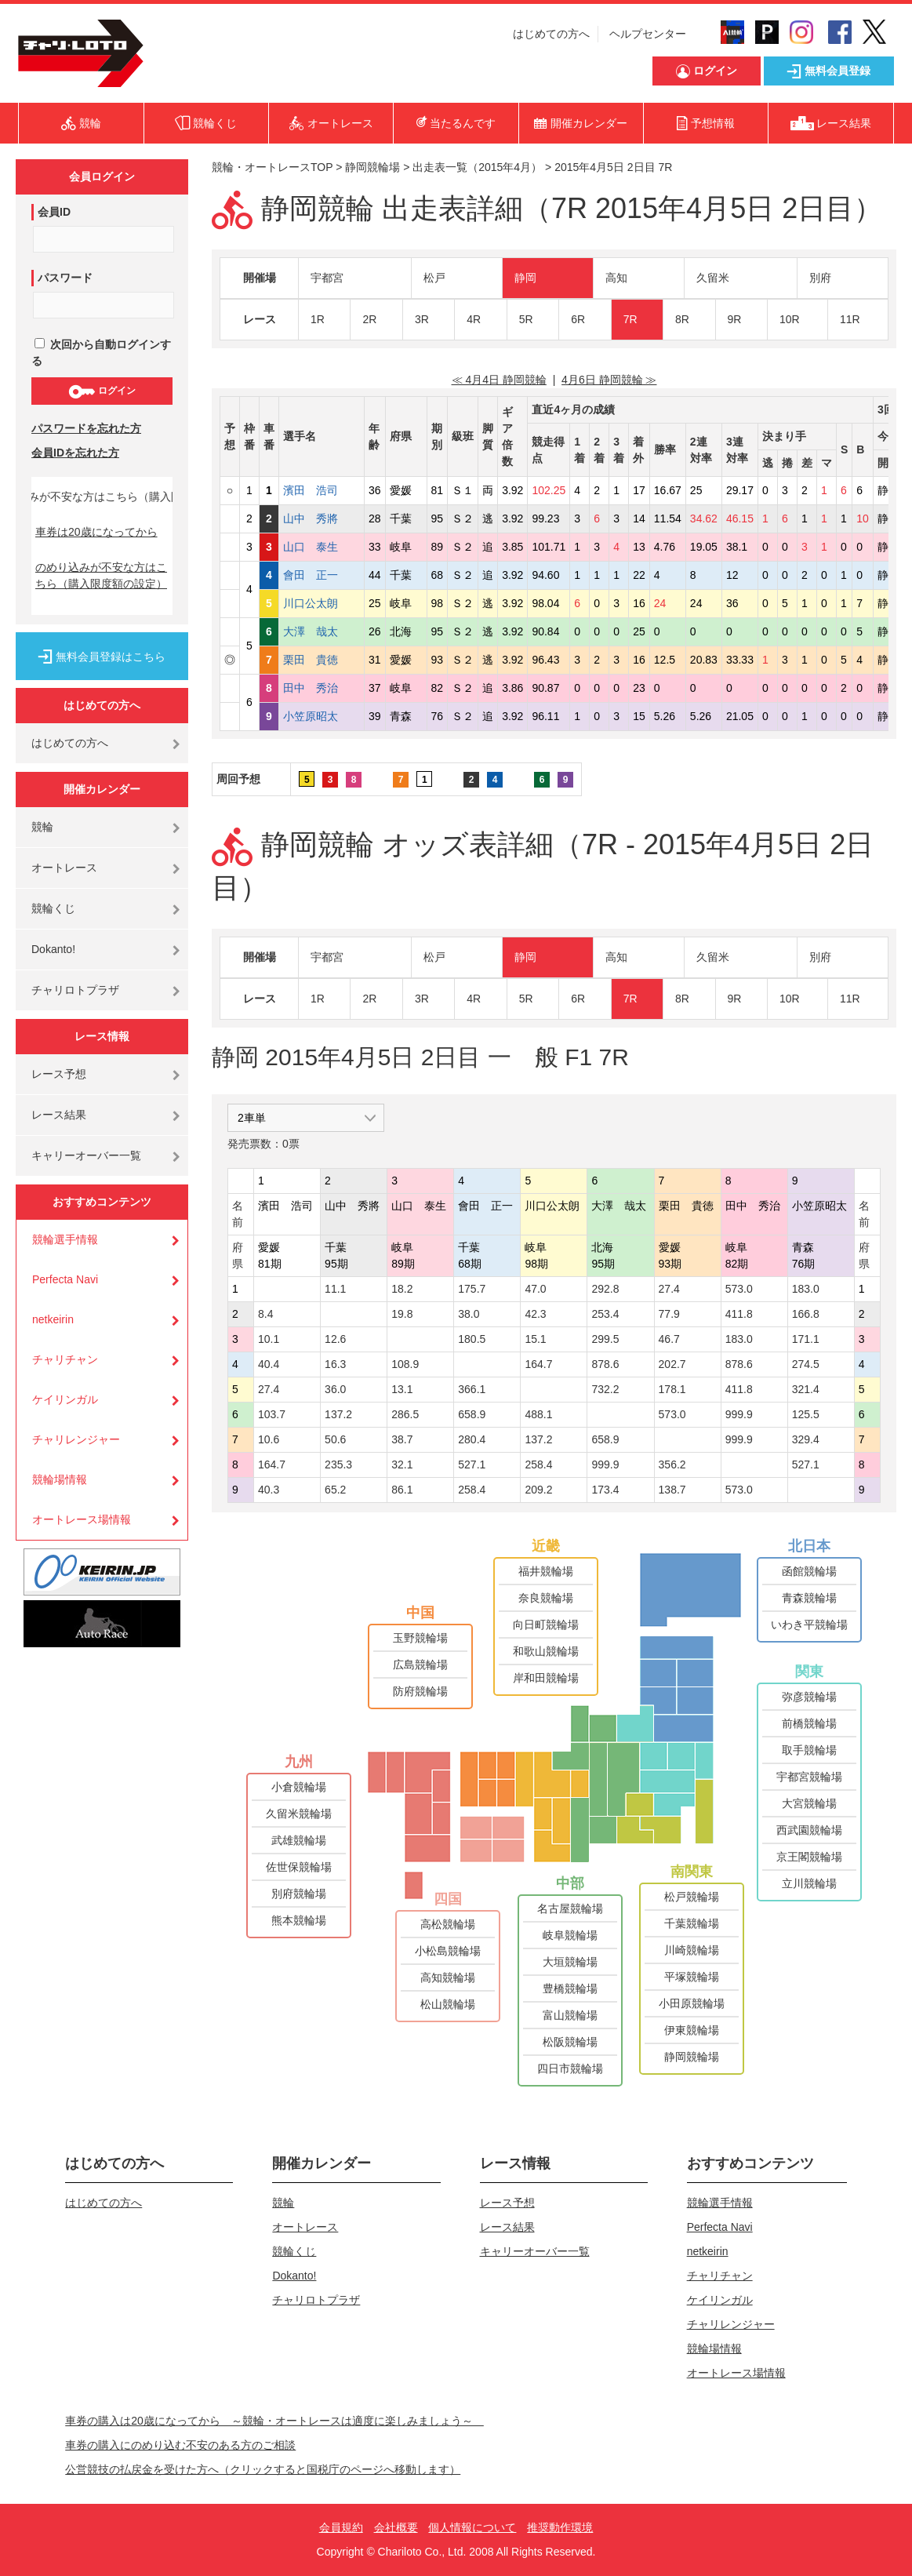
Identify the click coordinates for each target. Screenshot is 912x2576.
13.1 (401, 1389)
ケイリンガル (65, 1399)
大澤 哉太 (321, 631)
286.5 (405, 1414)
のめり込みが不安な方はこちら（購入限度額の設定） (101, 575)
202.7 (672, 1364)
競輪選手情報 (65, 1239)
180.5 (471, 1339)
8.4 (265, 1314)
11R (850, 319)
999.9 (739, 1414)
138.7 (672, 1489)
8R (682, 319)
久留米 (712, 277)
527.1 (471, 1464)
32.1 (401, 1464)
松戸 (434, 277)
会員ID (54, 212)
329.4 (805, 1439)
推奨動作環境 (560, 2527)
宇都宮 (327, 277)
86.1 (401, 1489)
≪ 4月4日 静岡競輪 (499, 379)
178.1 (672, 1389)
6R (578, 319)
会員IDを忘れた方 (75, 452)
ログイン (101, 391)
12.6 (335, 1339)
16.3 (335, 1364)
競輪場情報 (59, 1479)
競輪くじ (53, 908)
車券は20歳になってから (96, 532)
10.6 (268, 1439)
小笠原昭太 (321, 716)
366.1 (471, 1389)
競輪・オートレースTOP (272, 167)
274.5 (805, 1364)
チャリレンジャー (76, 1439)
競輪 (42, 826)
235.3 (338, 1464)
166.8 (805, 1314)
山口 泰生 (321, 546)
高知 (616, 277)
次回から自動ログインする (101, 352)
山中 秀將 (321, 518)
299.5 (605, 1339)
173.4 (605, 1489)
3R (422, 319)
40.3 (268, 1489)
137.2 (338, 1414)
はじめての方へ (551, 33)
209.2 (538, 1489)
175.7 (471, 1289)
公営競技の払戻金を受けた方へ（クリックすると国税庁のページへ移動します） (262, 2469)
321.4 (805, 1389)
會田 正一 (321, 575)
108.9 (405, 1364)
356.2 (672, 1464)
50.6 (335, 1439)
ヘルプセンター (647, 33)
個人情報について (472, 2527)
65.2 (335, 1489)
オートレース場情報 (81, 1519)
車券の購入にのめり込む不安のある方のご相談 (180, 2445)
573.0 (739, 1289)
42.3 (535, 1314)
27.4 (669, 1289)
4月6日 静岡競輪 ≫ (608, 379)
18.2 (401, 1289)
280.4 (471, 1439)
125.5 (805, 1414)
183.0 (805, 1289)
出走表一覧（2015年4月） (477, 167)
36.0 (335, 1389)
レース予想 (58, 1074)
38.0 (468, 1314)
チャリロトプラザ (75, 990)
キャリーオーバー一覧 (86, 1155)
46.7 (669, 1339)
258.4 (538, 1464)
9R (735, 319)
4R (474, 319)
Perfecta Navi (65, 1279)
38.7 (401, 1439)
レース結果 (58, 1114)
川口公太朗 (321, 603)
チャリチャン (65, 1359)
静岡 (525, 277)
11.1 (335, 1289)
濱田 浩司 (321, 490)
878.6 (605, 1364)
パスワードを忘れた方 (86, 428)
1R (318, 319)
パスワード (65, 277)
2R (369, 319)
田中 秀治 (321, 688)
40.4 (268, 1364)
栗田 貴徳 (321, 659)
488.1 (538, 1414)
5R (526, 319)
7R (630, 319)
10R (789, 319)
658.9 (471, 1414)
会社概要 (396, 2527)
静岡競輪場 (372, 167)
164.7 (538, 1364)
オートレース (64, 867)
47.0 (535, 1289)
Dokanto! (53, 949)
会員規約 (341, 2527)
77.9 (669, 1314)
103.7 (271, 1414)
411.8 (739, 1314)
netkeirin (53, 1319)
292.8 (605, 1289)
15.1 (535, 1339)
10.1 (268, 1339)
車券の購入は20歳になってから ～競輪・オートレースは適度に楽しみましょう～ (274, 2420)
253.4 (605, 1314)
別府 (820, 277)
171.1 (805, 1339)
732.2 (605, 1389)
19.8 (401, 1314)
